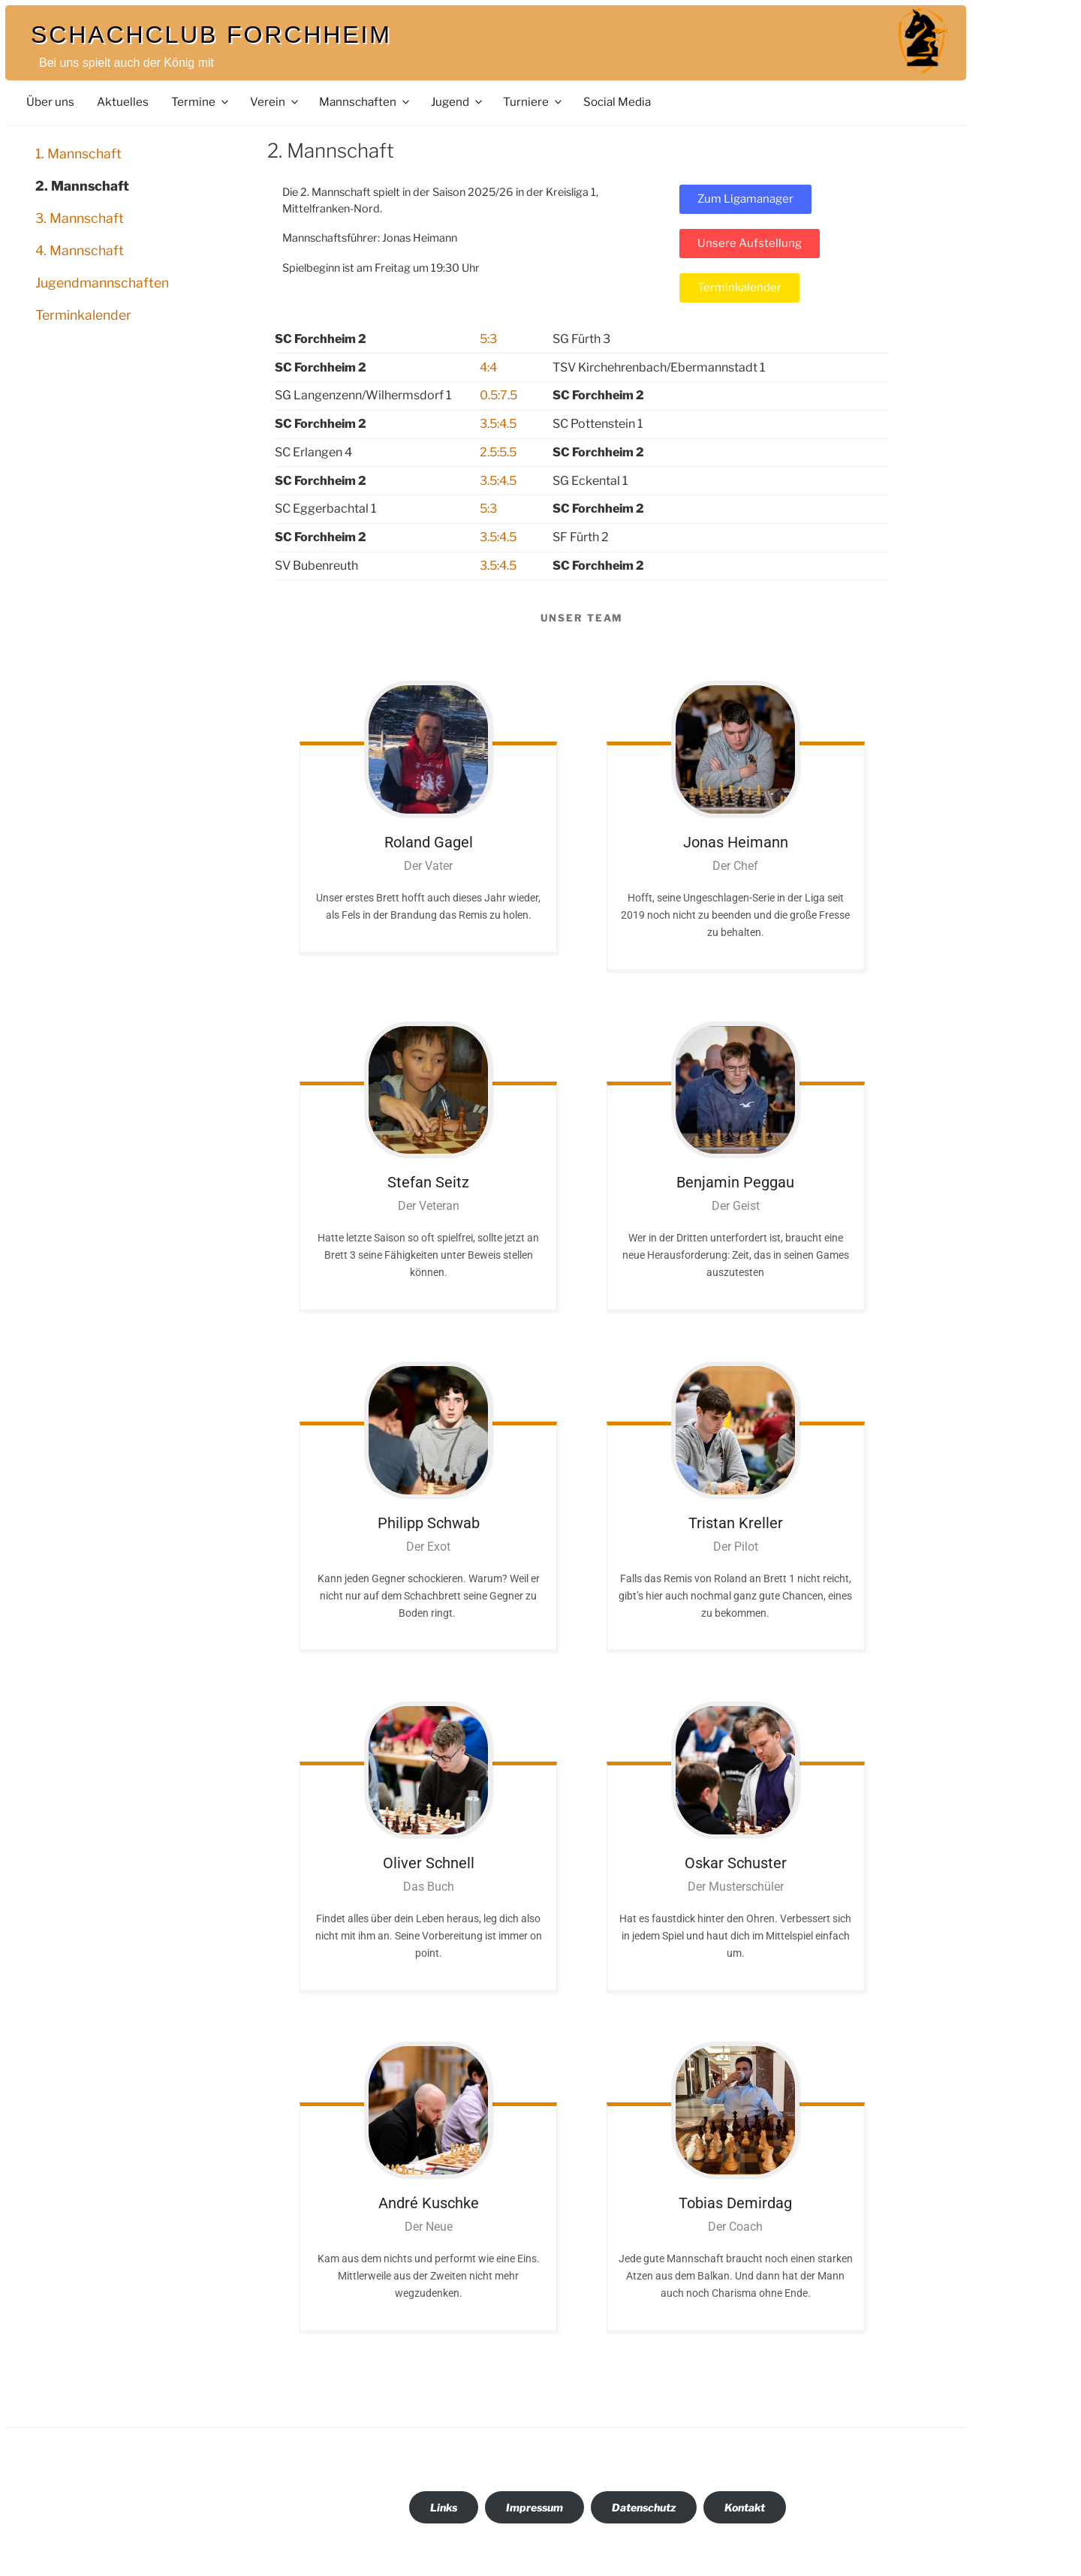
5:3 (488, 339)
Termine (200, 102)
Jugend (457, 102)
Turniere (533, 102)
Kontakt (744, 2507)
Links (443, 2507)
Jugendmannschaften (102, 282)
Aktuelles (123, 102)
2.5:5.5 (498, 452)
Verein (275, 102)
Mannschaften (365, 102)
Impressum (534, 2507)
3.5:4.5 (498, 424)
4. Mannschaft (79, 250)
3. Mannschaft (79, 218)
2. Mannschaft (82, 186)
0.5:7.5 (498, 395)
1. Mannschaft (78, 153)
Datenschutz (644, 2507)
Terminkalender (83, 315)
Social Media (617, 102)
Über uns (50, 102)
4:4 (488, 367)
